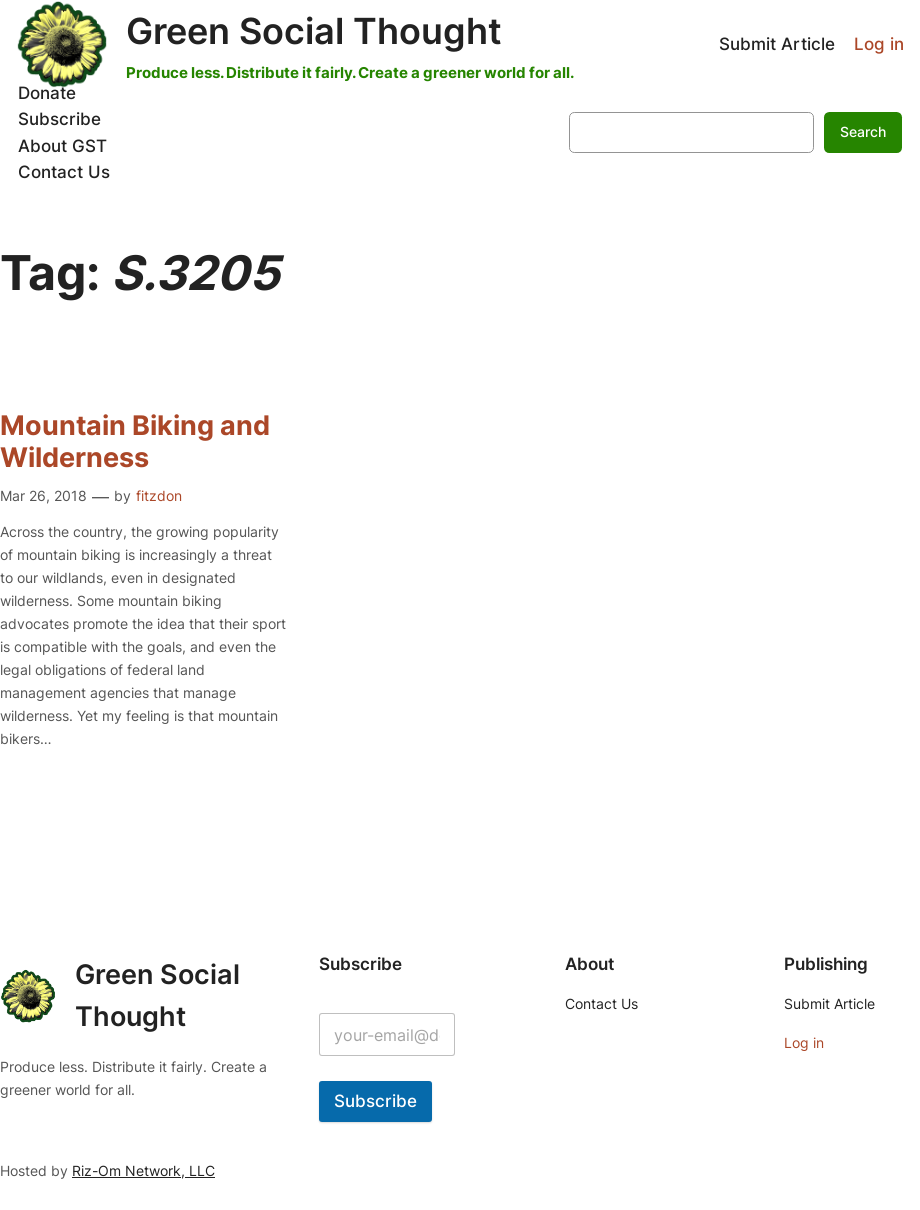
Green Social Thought (314, 31)
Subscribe (375, 1101)
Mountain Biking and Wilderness (135, 441)
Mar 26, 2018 (43, 495)
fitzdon (159, 495)
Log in (879, 44)
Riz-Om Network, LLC (143, 1170)
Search (863, 131)
